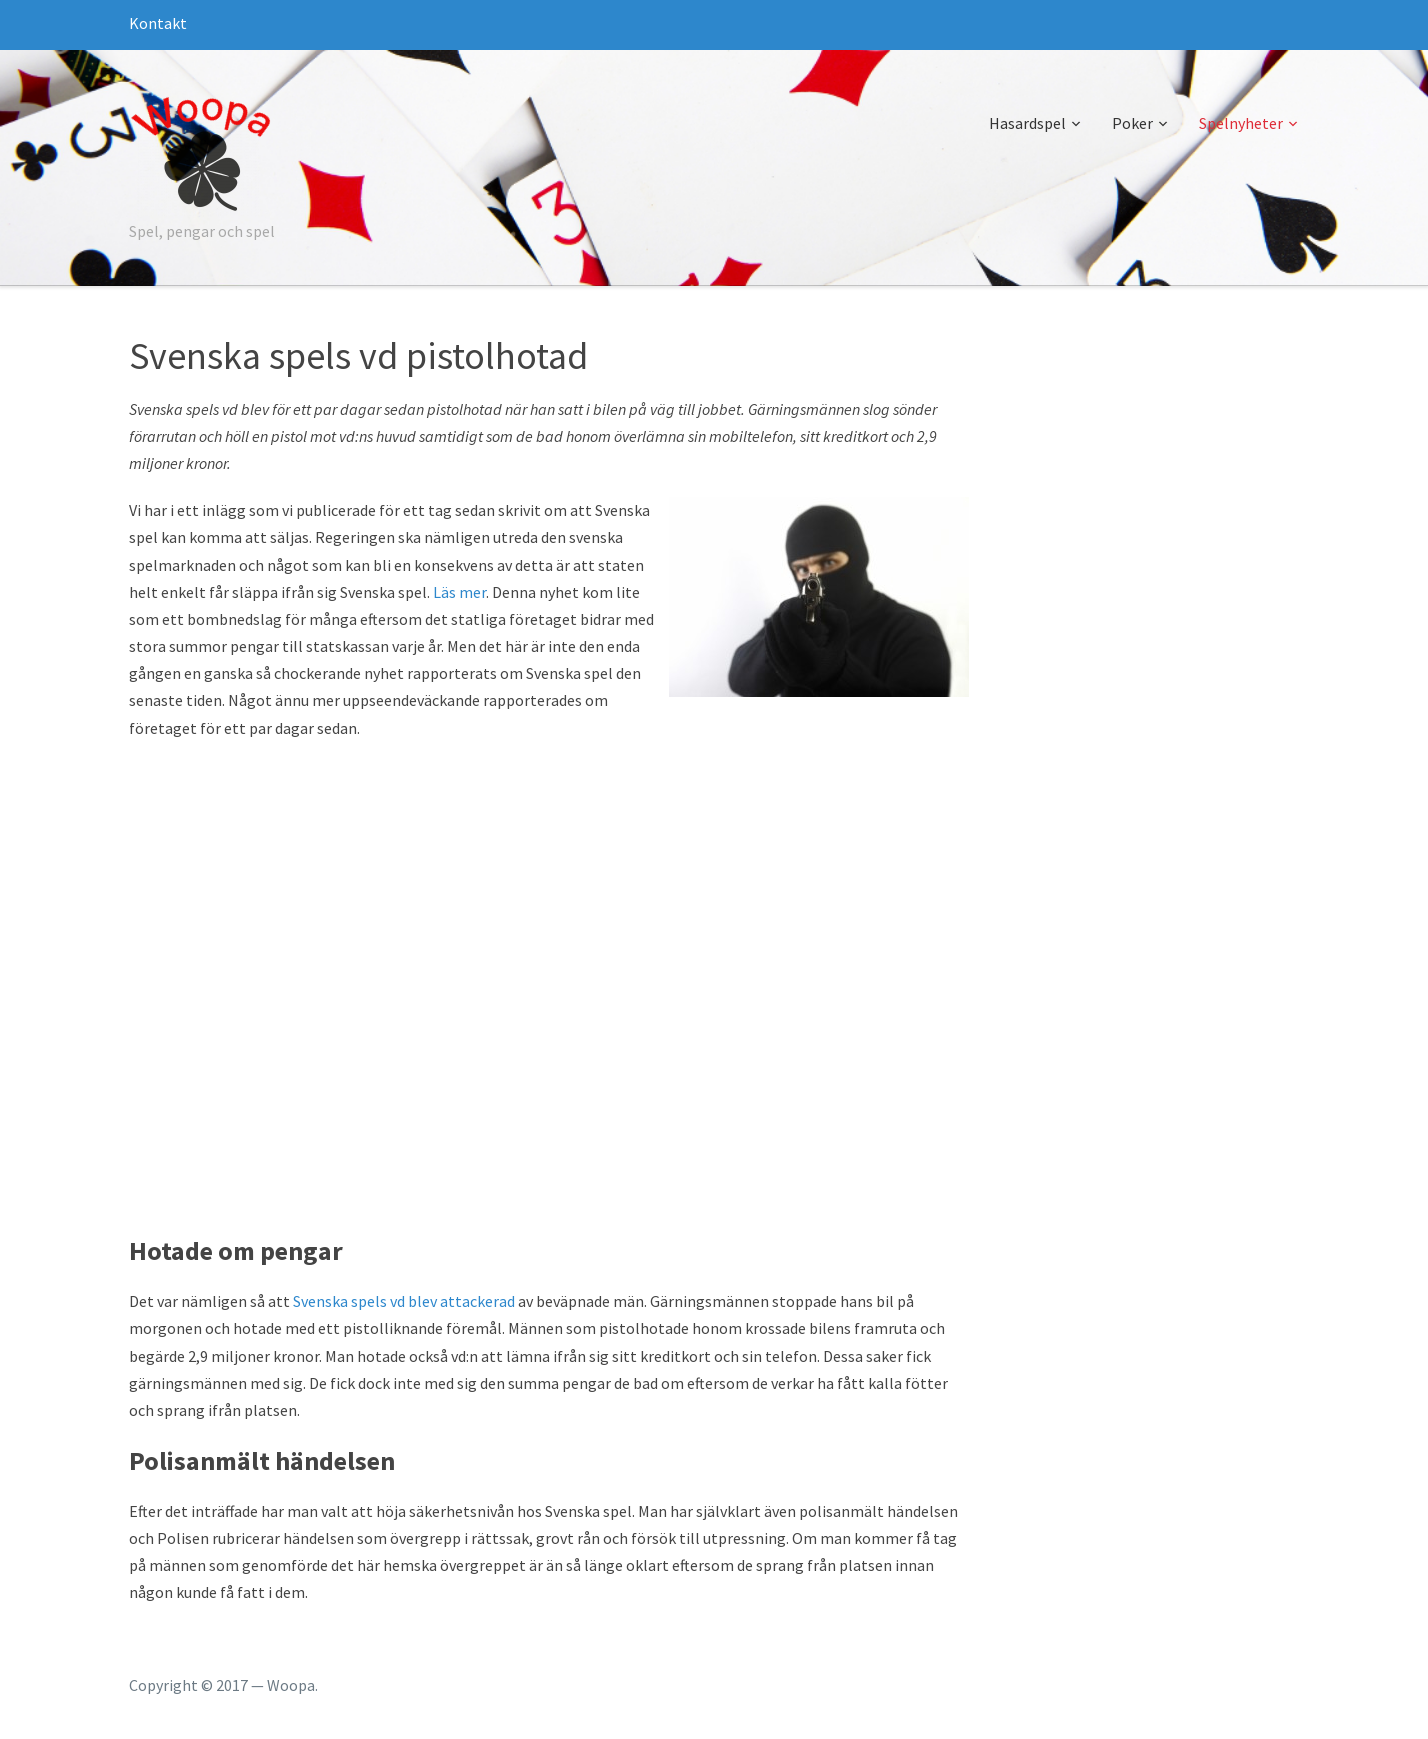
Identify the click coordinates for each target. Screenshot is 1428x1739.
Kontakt (158, 23)
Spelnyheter (1241, 123)
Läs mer (459, 592)
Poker (1132, 123)
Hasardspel (1027, 123)
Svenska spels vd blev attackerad (404, 1301)
